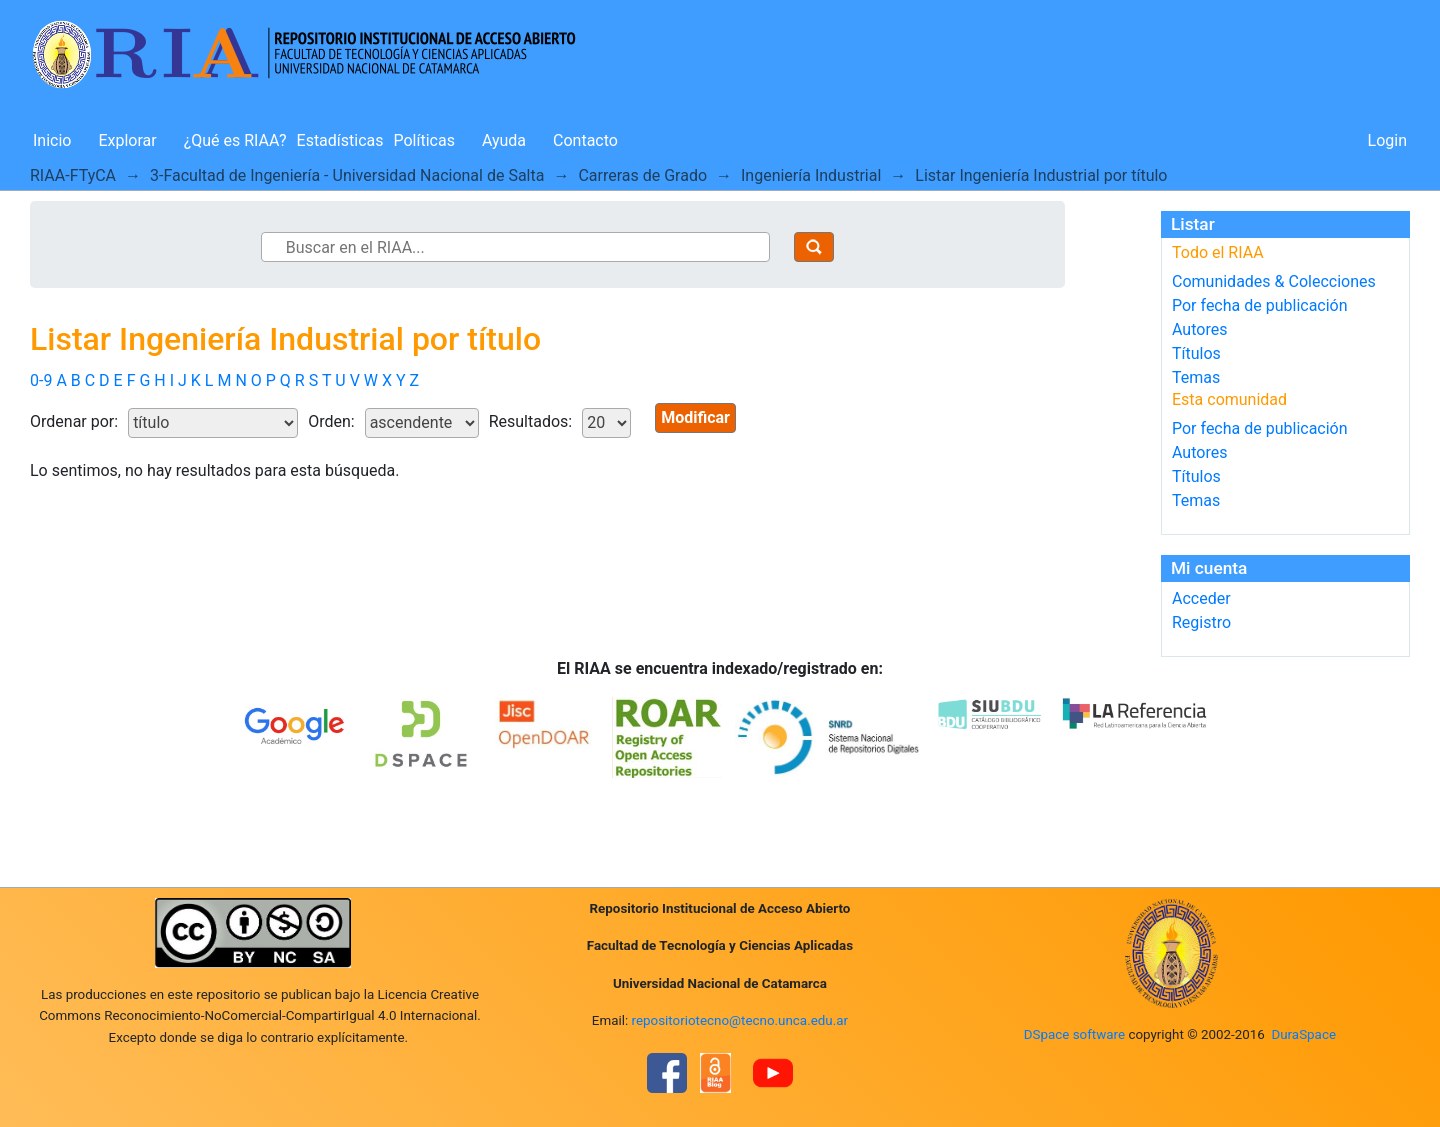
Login (1387, 140)
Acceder (1201, 598)
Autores (1199, 329)
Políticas (424, 140)
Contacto (585, 140)
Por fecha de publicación (1260, 305)
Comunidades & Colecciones (1274, 281)
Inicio (52, 140)
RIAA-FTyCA (73, 175)
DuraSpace (1303, 1034)
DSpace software (1074, 1034)
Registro (1201, 622)
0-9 (41, 380)
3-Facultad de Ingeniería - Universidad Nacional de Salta (347, 175)
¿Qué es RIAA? (235, 140)
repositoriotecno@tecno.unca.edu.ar (740, 1020)
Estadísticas (340, 140)
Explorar (127, 140)
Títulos (1196, 353)
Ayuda (504, 140)
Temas (1196, 377)
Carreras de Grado (642, 175)
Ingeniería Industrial (811, 175)
